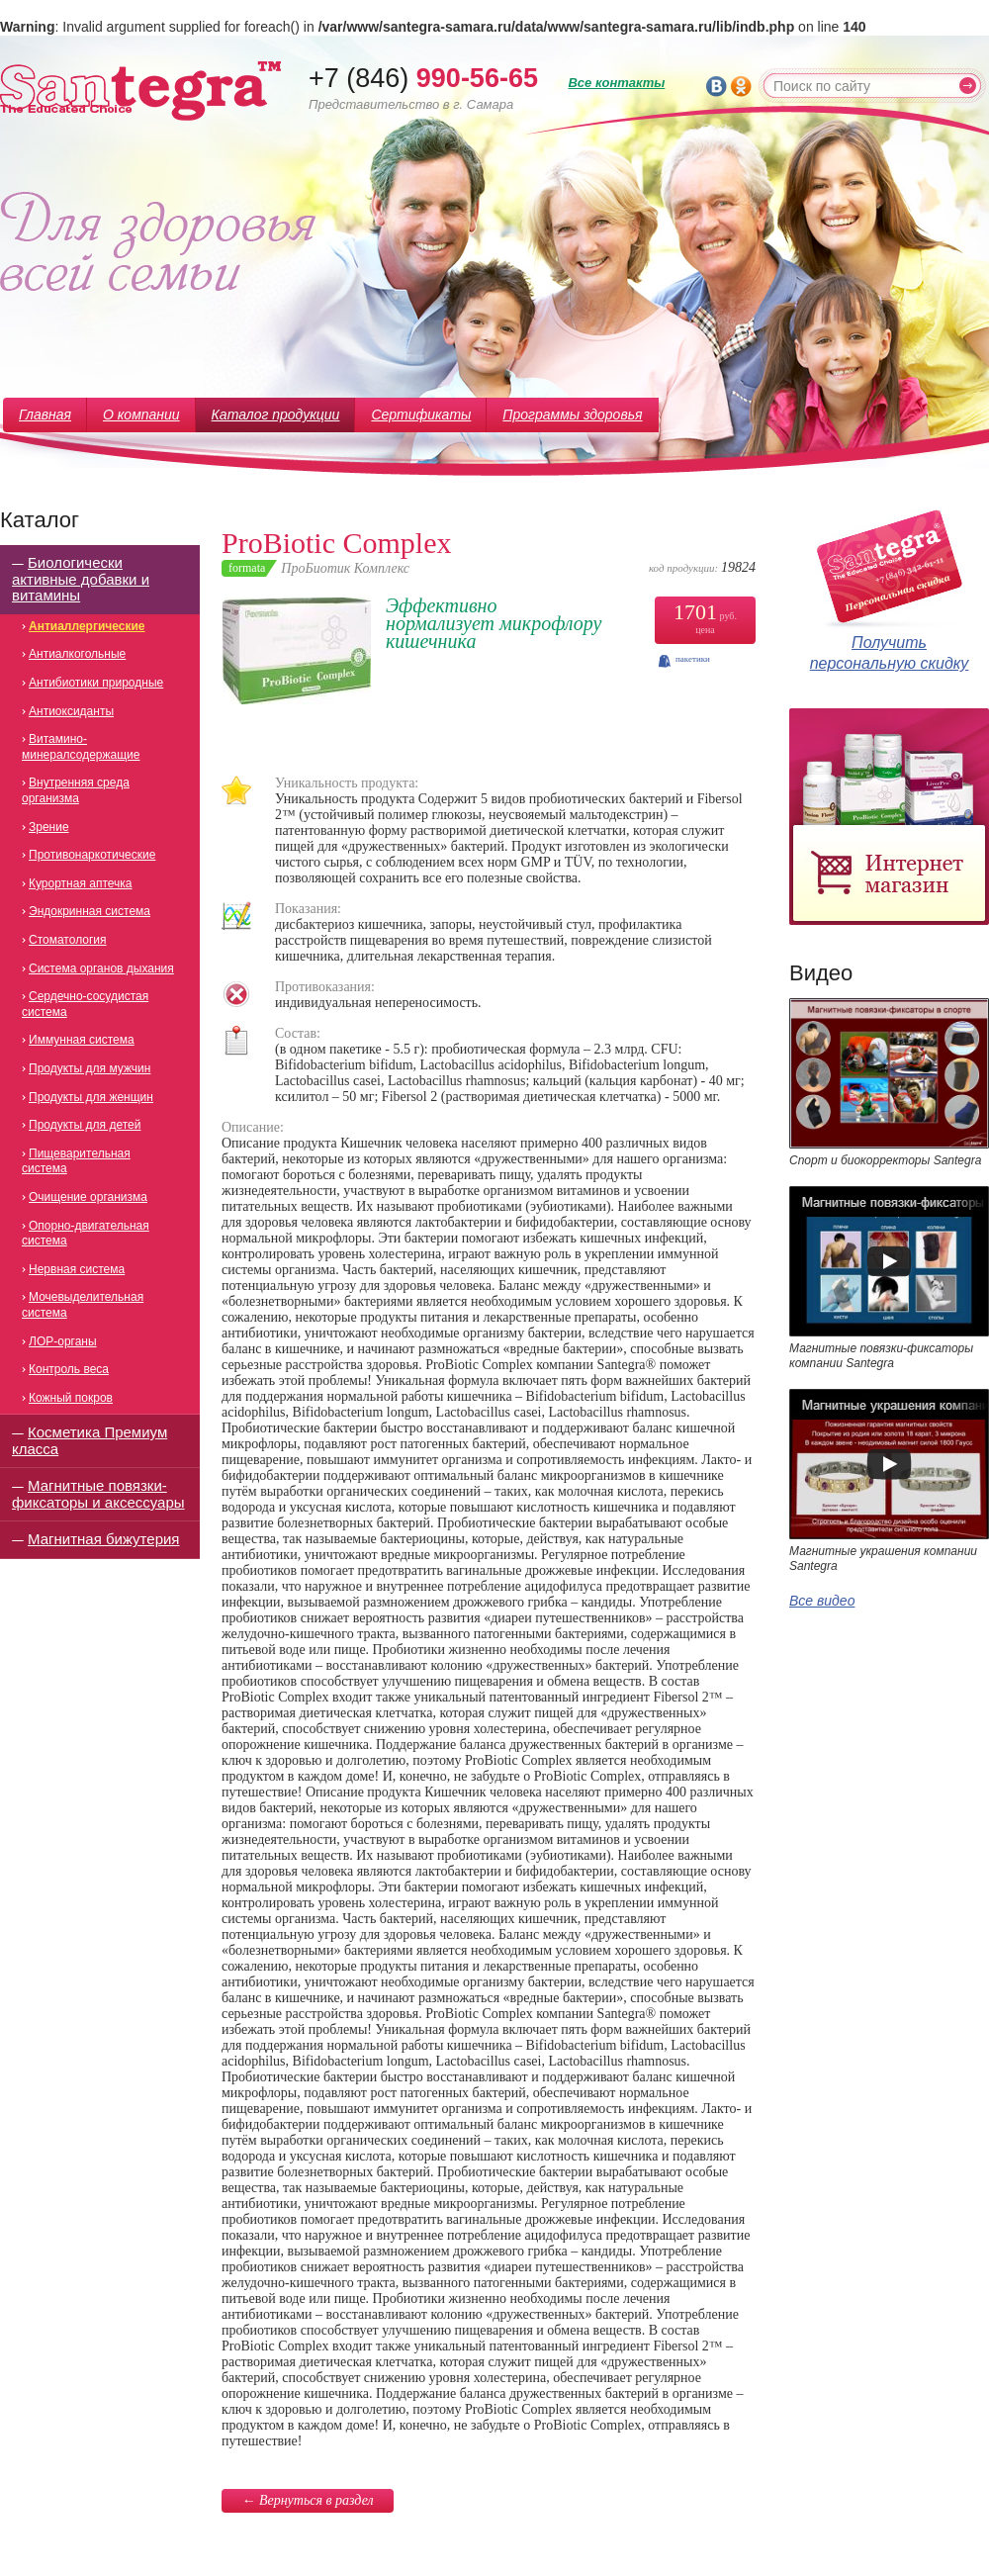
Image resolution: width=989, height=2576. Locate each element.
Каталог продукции (276, 414)
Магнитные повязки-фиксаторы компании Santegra (881, 1356)
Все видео (821, 1601)
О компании (141, 414)
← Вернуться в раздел (307, 2500)
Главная (45, 414)
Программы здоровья (572, 414)
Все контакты (616, 82)
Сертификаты (421, 414)
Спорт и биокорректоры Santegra (885, 1160)
